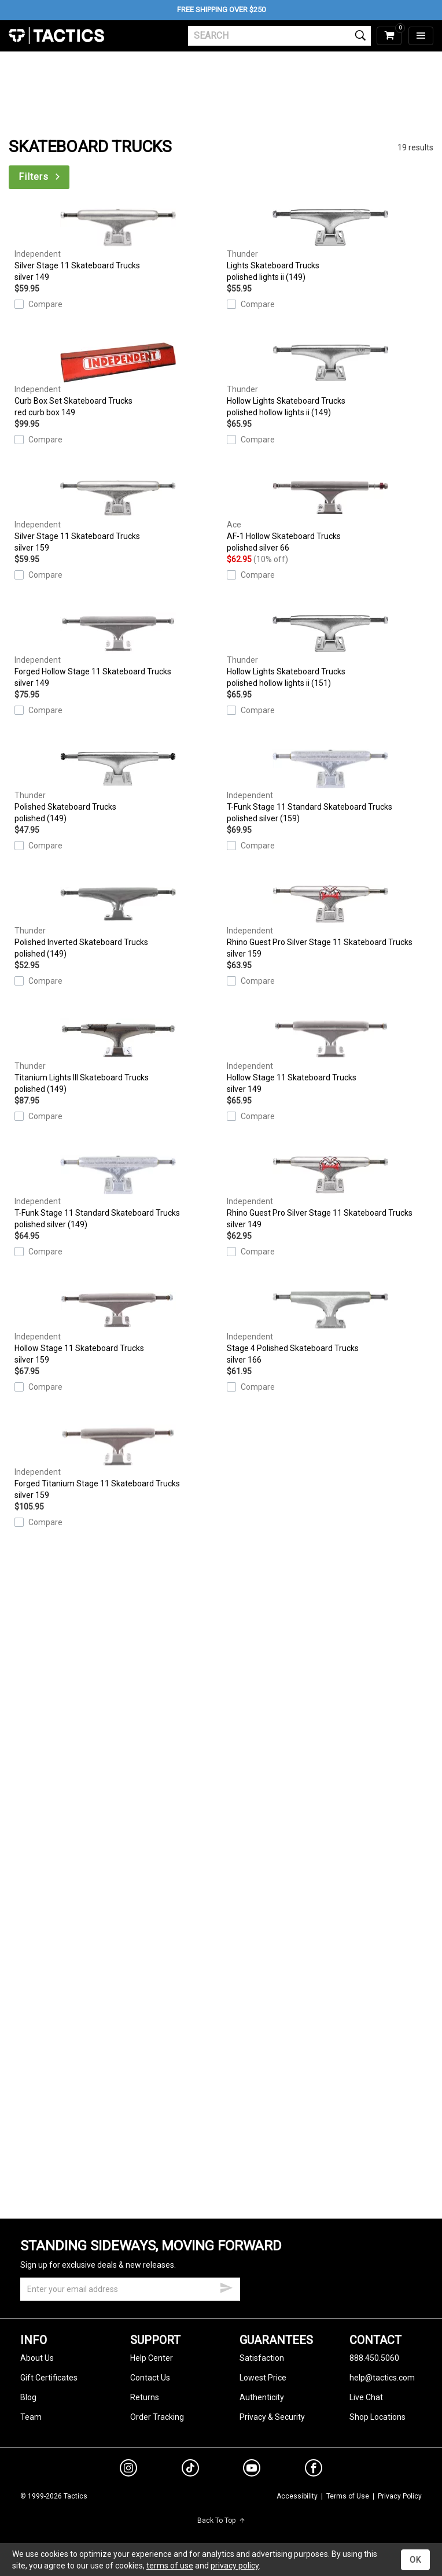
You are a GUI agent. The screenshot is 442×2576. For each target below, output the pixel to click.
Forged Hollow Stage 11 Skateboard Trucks (117, 650)
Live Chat (366, 2397)
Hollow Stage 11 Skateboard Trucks (330, 1056)
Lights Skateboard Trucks (330, 244)
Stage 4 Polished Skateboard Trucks (330, 1327)
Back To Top (221, 2520)
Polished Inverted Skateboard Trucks (117, 921)
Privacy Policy (400, 2496)
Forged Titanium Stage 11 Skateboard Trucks (117, 1462)
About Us (37, 2358)
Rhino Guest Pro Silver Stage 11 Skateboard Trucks (330, 921)
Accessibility (297, 2496)
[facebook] (313, 2470)
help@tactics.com (382, 2377)
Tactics (56, 35)
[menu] (420, 36)
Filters (40, 176)
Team (31, 2417)
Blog (28, 2397)
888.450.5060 (374, 2358)
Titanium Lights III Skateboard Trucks (117, 1056)
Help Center (151, 2358)
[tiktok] (190, 2470)
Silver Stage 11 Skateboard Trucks (117, 244)
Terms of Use (347, 2496)
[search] (279, 36)
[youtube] (251, 2470)
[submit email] (226, 2286)
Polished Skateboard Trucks (117, 786)
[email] (130, 2289)
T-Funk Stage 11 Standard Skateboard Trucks (330, 786)
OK (415, 2559)
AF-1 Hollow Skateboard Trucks (330, 515)
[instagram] (128, 2470)
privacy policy (235, 2565)
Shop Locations (377, 2417)
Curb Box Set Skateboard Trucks (117, 380)
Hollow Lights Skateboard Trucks (330, 380)
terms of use (169, 2565)
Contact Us (150, 2377)
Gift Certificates (49, 2377)
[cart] (389, 36)
